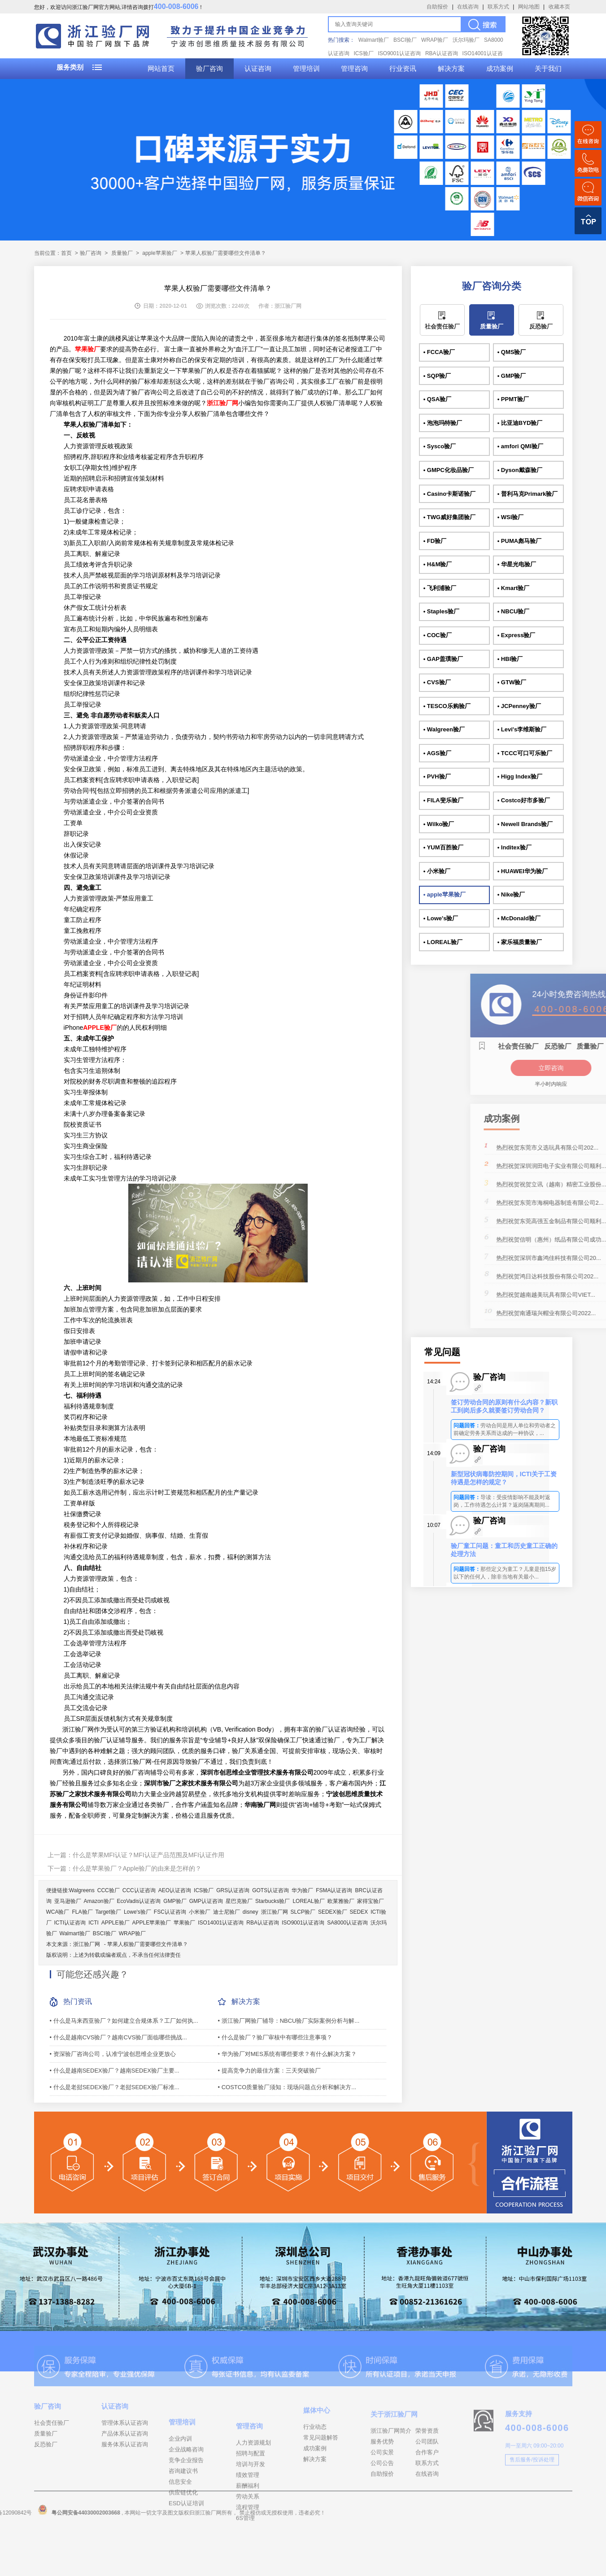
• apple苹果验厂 (444, 894)
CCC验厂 (108, 1890)
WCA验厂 (58, 1912)
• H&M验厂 (437, 564)
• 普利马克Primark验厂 (527, 493)
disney (250, 1912)
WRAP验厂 (434, 40)
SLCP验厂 (303, 1912)
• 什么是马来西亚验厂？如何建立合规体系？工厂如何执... (124, 2020)
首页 (66, 253)
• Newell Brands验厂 (525, 824)
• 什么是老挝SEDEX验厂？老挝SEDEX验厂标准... (114, 2087)
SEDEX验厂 (332, 1912)
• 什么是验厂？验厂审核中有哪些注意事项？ (275, 2037)
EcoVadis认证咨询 (139, 1901)
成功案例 (499, 68)
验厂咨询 (209, 68)
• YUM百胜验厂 (443, 847)
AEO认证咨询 (174, 1890)
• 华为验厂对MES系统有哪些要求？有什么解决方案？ (287, 2054)
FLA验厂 (82, 1912)
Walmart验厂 (373, 40)
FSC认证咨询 (170, 1912)
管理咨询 (354, 68)
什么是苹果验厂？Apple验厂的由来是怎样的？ (137, 1868)
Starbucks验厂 (272, 1901)
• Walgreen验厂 (444, 729)
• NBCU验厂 (513, 611)
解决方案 (451, 68)
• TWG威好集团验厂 (449, 517)
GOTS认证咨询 (270, 1890)
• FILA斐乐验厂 (443, 800)
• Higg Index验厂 (520, 776)
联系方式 (498, 7)
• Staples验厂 (441, 611)
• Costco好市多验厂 (523, 800)
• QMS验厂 (511, 352)
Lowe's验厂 (137, 1912)
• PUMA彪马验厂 (519, 541)
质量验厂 (122, 253)
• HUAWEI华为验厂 (522, 871)
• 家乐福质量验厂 (519, 942)
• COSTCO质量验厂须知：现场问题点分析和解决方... (287, 2087)
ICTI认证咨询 (70, 1923)
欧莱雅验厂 (340, 1901)
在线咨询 (468, 7)
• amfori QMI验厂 (520, 446)
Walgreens (82, 1890)
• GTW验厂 (512, 682)
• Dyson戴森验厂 (519, 470)
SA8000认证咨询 (347, 1923)
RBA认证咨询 (441, 53)
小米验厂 (199, 1912)
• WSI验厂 (510, 517)
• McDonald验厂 (519, 918)
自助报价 (437, 7)
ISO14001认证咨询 (221, 1923)
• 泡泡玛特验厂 (442, 423)
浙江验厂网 (274, 1912)
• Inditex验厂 (514, 847)
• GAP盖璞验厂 (443, 659)
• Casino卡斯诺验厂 (449, 493)
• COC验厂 (437, 635)
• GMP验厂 (511, 375)
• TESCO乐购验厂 (447, 706)
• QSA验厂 (437, 399)
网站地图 (529, 7)
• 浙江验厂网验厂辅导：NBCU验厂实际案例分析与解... (289, 2020)
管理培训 (306, 68)
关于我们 (548, 68)
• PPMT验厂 (513, 399)
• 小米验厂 (436, 871)
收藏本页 (559, 7)
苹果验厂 (184, 1923)
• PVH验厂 (437, 776)
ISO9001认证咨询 (399, 53)
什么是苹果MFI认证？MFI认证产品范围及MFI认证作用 (148, 1855)
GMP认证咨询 (206, 1901)
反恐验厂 (541, 326)
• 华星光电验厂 (516, 564)
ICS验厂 (364, 53)
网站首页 (161, 68)
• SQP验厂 (437, 375)
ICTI (93, 1923)
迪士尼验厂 (226, 1912)
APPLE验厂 (115, 1923)
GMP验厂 (174, 1901)
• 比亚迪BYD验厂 (520, 423)
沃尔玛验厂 (466, 40)
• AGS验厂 (437, 753)
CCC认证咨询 (139, 1890)
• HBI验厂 (510, 659)
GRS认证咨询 (232, 1890)
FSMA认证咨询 (334, 1890)
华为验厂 (302, 1890)
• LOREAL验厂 (443, 942)
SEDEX (359, 1912)
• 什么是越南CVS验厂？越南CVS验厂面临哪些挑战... (118, 2037)
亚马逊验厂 (67, 1901)
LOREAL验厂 (308, 1901)
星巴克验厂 (239, 1901)
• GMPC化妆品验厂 (448, 470)
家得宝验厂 (370, 1901)
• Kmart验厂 (513, 588)
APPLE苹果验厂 (151, 1923)
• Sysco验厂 (439, 446)
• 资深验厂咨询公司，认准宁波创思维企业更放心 (113, 2054)
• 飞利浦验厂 (439, 588)
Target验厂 (108, 1912)
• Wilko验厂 (438, 824)
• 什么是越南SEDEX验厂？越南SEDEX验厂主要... (114, 2070)
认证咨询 (257, 68)
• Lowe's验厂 (440, 918)
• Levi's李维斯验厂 (522, 729)
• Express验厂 (516, 635)
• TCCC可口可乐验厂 (524, 753)
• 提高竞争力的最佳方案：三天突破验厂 (269, 2070)
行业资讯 (402, 68)
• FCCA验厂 (439, 352)
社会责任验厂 (442, 326)
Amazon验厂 (99, 1901)
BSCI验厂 (405, 40)
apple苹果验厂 (159, 253)
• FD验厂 (435, 541)
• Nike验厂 (511, 894)
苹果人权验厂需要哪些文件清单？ (147, 1944)
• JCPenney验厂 (519, 706)
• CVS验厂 (437, 682)
